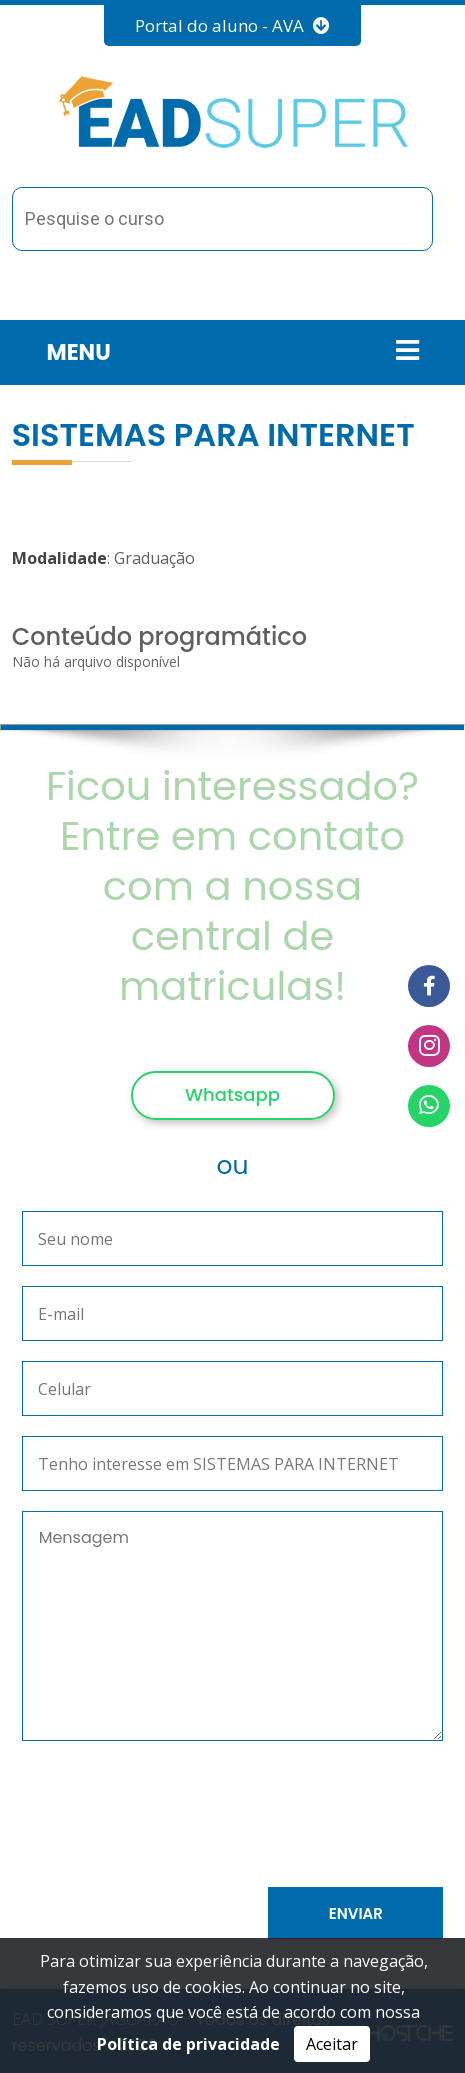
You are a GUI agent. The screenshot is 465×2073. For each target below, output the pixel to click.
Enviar (356, 1913)
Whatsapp (232, 1094)
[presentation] (216, 1818)
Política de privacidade (188, 2044)
